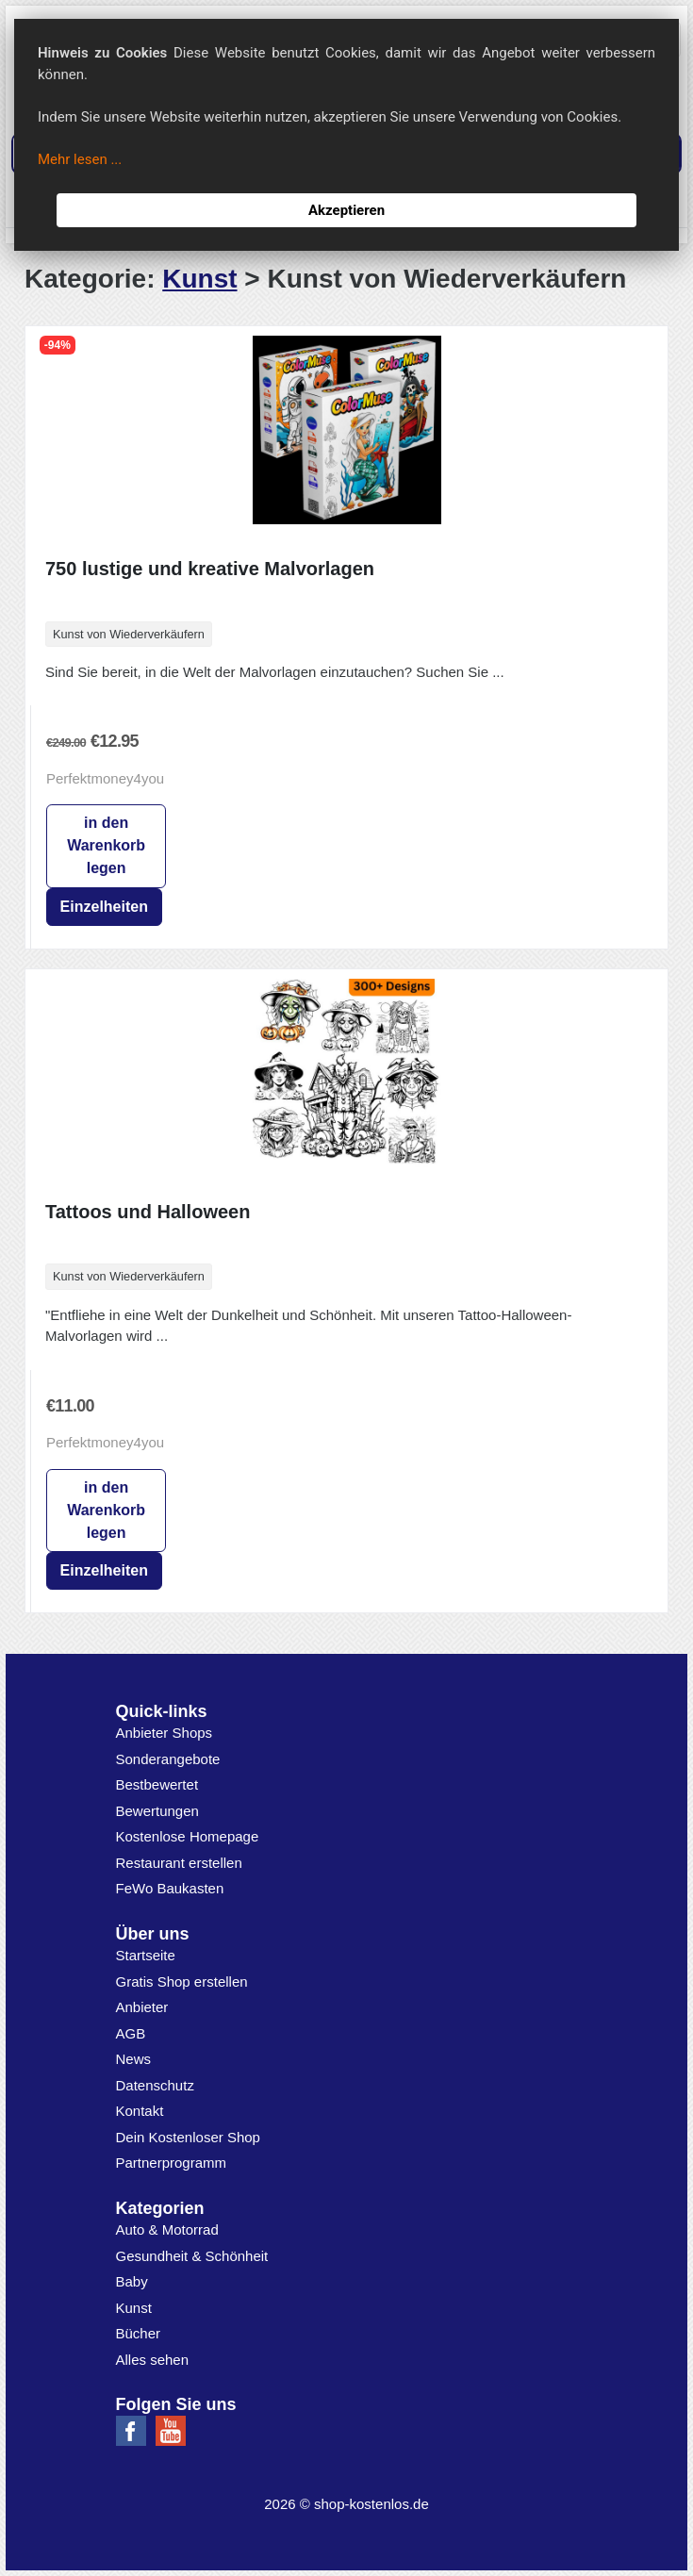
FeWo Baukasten (170, 1888)
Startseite (145, 1955)
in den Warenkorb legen (106, 845)
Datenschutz (155, 2085)
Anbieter (142, 2007)
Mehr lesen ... (80, 159)
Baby (132, 2281)
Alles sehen (153, 2360)
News (134, 2059)
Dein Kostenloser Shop (188, 2137)
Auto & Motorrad (167, 2229)
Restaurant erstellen (179, 1863)
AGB (131, 2033)
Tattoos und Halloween (147, 1211)
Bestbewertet (157, 1784)
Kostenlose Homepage (187, 1836)
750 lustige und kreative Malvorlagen (209, 568)
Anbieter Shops (164, 1733)
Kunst (199, 278)
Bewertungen (157, 1811)
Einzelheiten (104, 907)
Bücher (138, 2333)
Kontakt (140, 2111)
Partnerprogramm (171, 2163)
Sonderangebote (168, 1759)
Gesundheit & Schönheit (192, 2256)
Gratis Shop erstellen (182, 1981)
